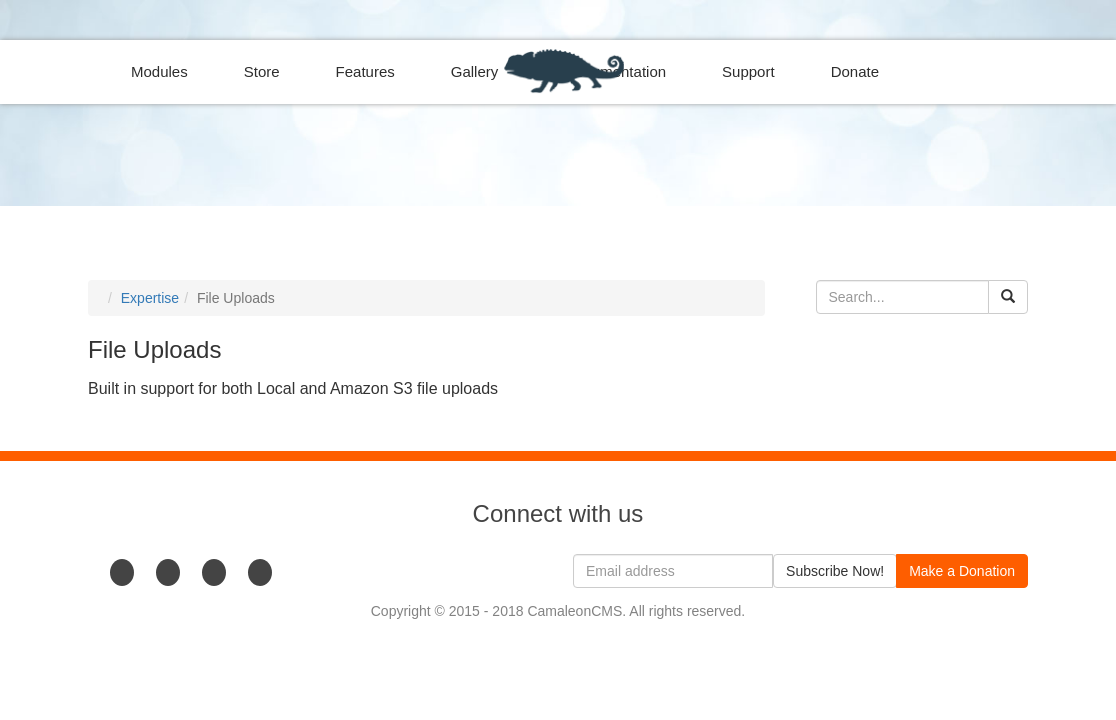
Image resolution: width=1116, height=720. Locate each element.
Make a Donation (962, 571)
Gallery (475, 71)
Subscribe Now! (835, 571)
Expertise (150, 298)
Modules (159, 71)
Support (748, 71)
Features (365, 71)
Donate (855, 71)
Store (262, 71)
